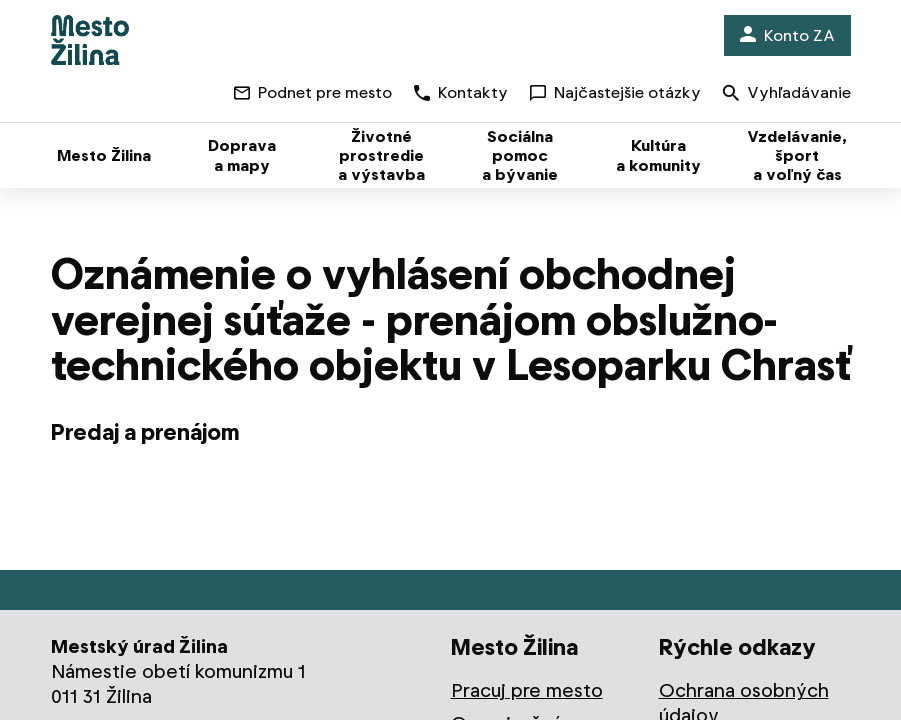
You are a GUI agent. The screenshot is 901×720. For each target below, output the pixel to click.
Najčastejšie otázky (615, 92)
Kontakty (461, 92)
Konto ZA (787, 35)
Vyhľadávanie (787, 94)
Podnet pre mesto (313, 92)
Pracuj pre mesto (527, 690)
